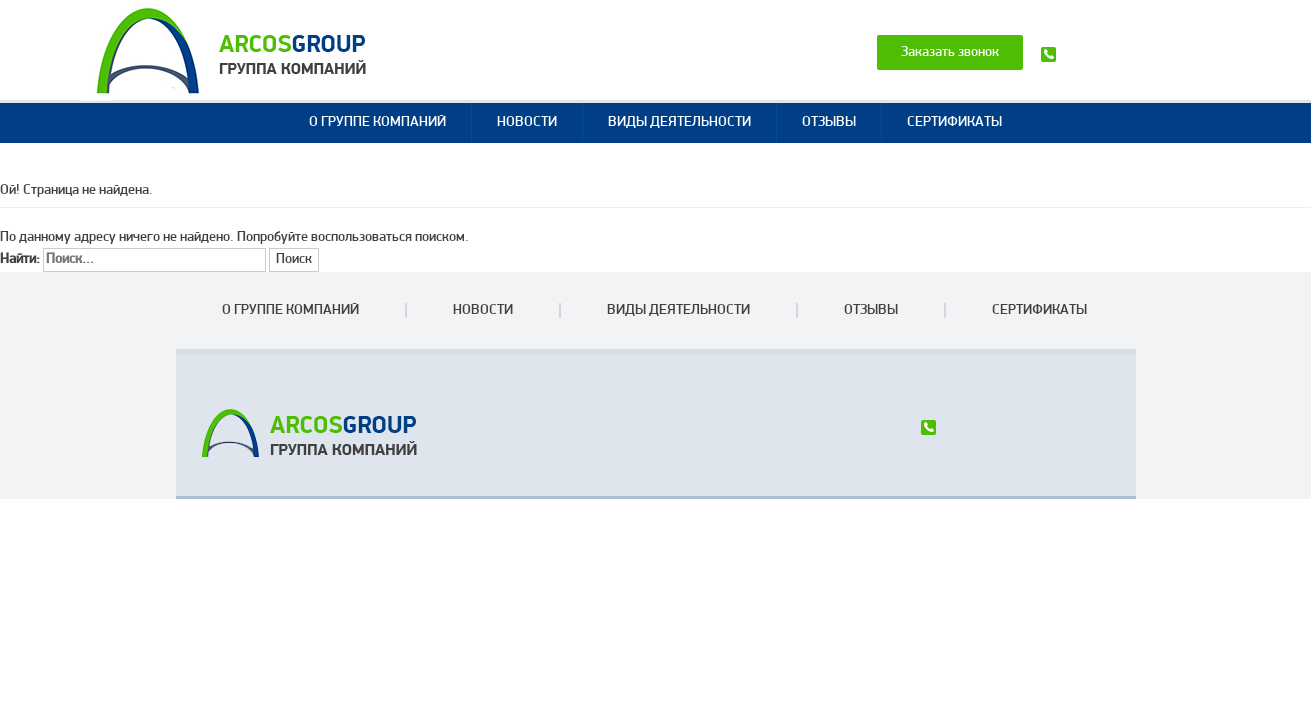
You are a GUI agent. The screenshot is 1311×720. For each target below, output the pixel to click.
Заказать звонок (950, 52)
